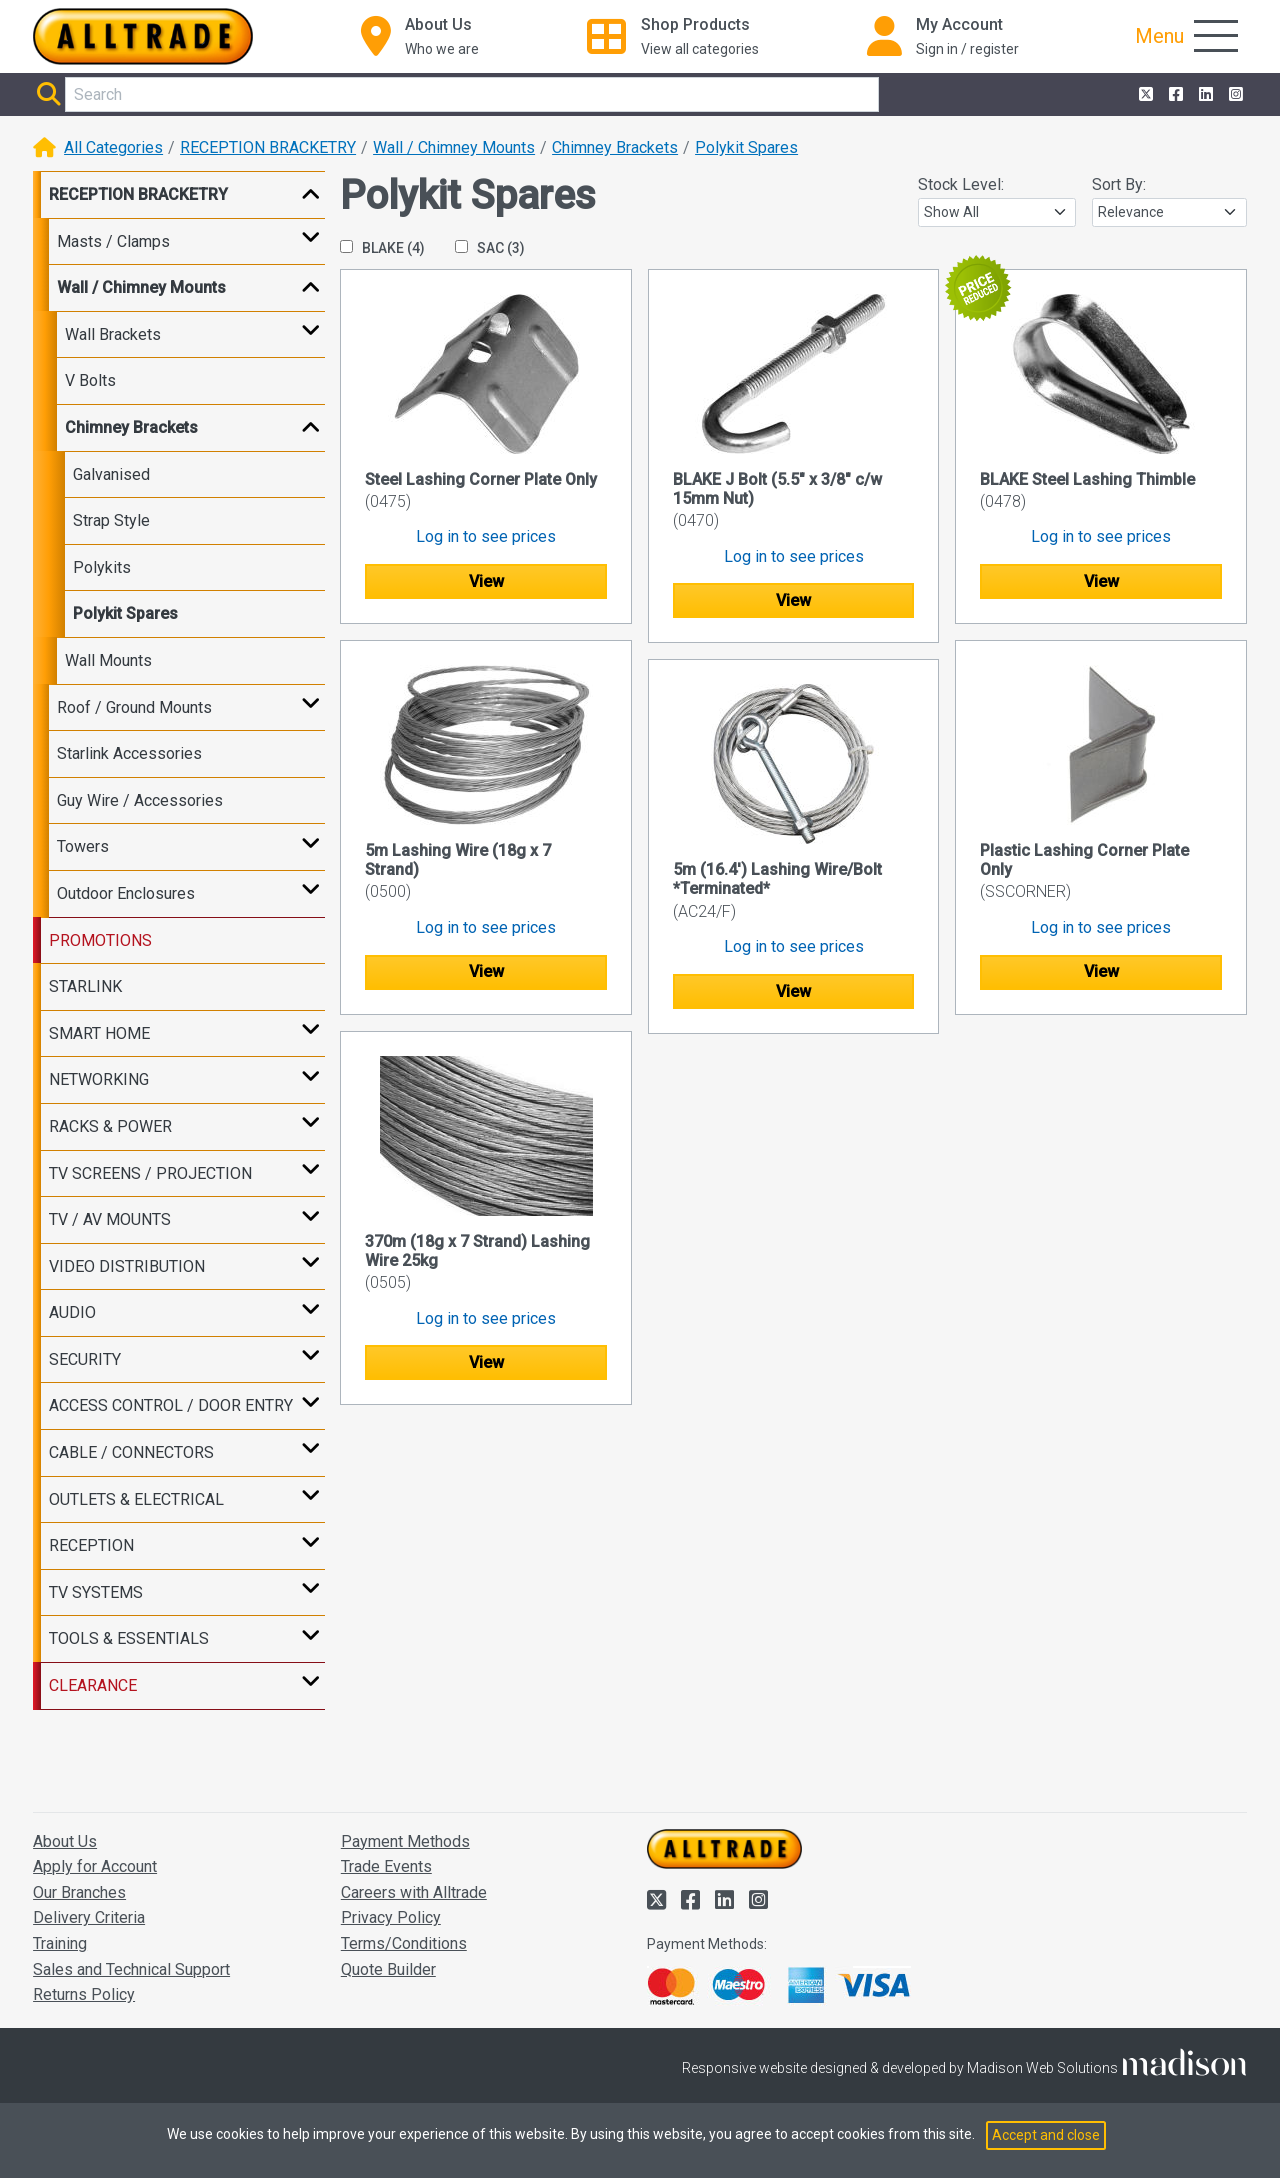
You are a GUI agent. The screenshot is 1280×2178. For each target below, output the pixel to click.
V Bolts (90, 380)
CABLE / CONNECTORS (131, 1452)
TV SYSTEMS (96, 1592)
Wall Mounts (108, 660)
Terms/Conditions (404, 1943)
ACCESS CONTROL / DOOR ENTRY (171, 1405)
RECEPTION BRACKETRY (268, 147)
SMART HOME (99, 1033)
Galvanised (111, 474)
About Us (65, 1841)
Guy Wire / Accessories (140, 800)
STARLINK (85, 986)
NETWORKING (99, 1079)
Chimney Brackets (615, 147)
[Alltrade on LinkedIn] (1204, 95)
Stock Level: (961, 184)
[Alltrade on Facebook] (1174, 95)
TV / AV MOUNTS (110, 1219)
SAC (490, 248)
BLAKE (382, 248)
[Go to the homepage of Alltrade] (143, 36)
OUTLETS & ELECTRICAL (136, 1499)
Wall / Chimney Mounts (454, 147)
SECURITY (85, 1359)
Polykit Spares (746, 147)
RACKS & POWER (110, 1126)
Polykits (102, 567)
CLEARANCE (93, 1685)
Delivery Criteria (89, 1917)
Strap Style (111, 520)
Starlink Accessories (129, 753)
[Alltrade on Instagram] (1234, 95)
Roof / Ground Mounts (134, 707)
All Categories (113, 147)
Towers (83, 846)
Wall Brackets (113, 334)
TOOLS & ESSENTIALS (129, 1638)
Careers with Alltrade (414, 1892)
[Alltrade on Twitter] (1144, 95)
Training (60, 1943)
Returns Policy (84, 1994)
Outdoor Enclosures (126, 893)
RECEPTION (91, 1545)
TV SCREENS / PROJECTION (150, 1173)
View (486, 581)
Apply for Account (95, 1866)
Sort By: (1119, 184)
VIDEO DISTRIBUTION (127, 1266)
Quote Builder (388, 1969)
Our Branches (79, 1892)
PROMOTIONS (100, 940)
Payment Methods (405, 1841)
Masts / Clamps (113, 241)
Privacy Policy (391, 1917)
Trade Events (386, 1866)
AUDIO (72, 1312)
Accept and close (1046, 2135)
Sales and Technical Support (131, 1969)
